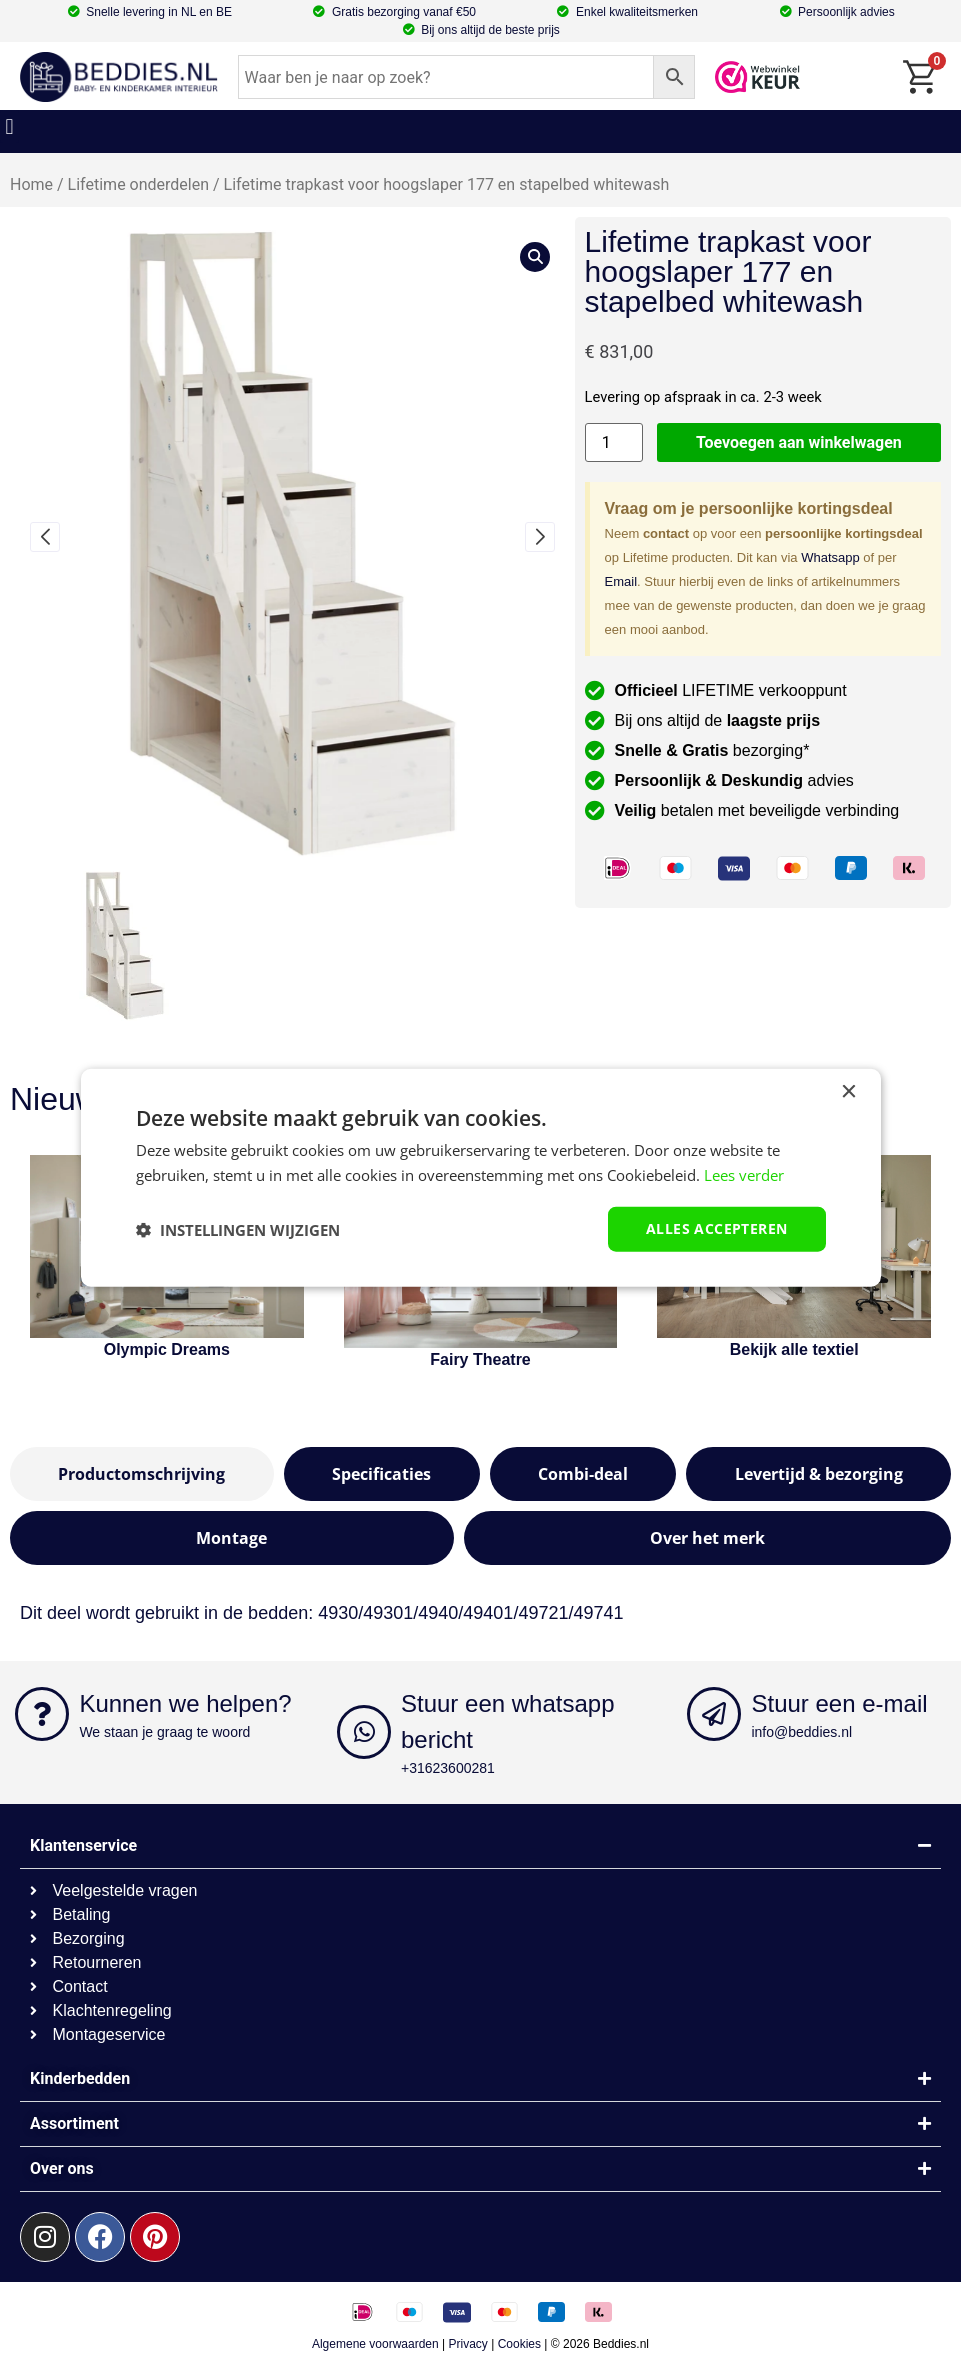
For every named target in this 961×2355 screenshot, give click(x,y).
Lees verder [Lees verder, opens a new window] (744, 1174)
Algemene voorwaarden (375, 2344)
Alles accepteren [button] (716, 1228)
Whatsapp (830, 557)
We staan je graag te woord (164, 1732)
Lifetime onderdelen (138, 184)
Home (31, 184)
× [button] (848, 1091)
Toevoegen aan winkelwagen (799, 442)
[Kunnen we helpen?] (42, 1714)
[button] (9, 126)
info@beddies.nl (801, 1732)
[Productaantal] (614, 442)
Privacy (468, 2344)
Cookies (519, 2344)
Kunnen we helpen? (185, 1703)
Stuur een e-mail (839, 1703)
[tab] (142, 1474)
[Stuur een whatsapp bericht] (364, 1732)
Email (621, 581)
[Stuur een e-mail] (714, 1714)
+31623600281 (448, 1768)
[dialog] (481, 1177)
